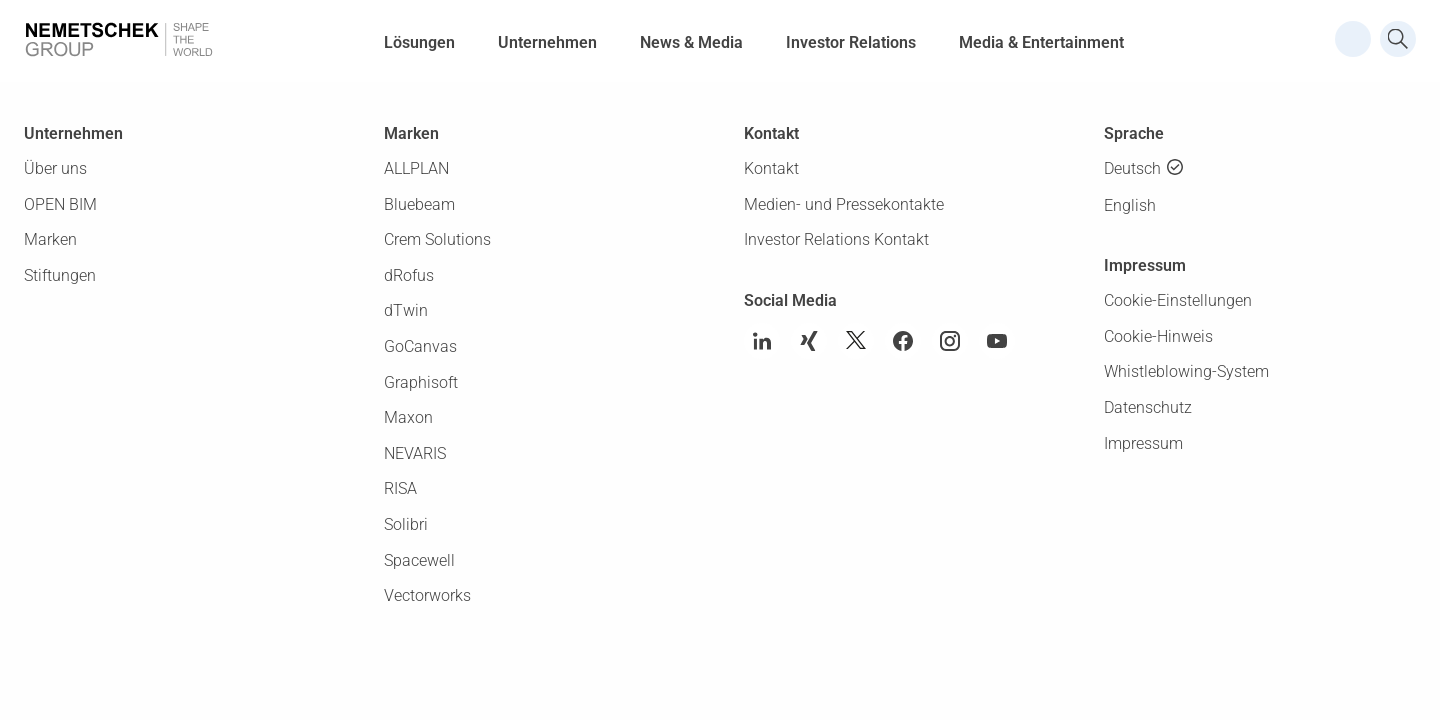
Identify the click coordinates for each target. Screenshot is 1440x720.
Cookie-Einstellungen (1178, 300)
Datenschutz (1148, 407)
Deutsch (1132, 168)
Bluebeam (419, 204)
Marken (50, 239)
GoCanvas (420, 346)
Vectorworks (427, 595)
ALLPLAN (416, 168)
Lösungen (419, 42)
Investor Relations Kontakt (836, 239)
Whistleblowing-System (1186, 371)
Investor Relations (851, 42)
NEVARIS (415, 453)
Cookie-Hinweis (1158, 336)
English (1130, 205)
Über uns (55, 168)
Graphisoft (421, 382)
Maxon (408, 417)
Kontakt (771, 168)
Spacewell (419, 560)
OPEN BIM (60, 204)
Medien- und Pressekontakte (844, 204)
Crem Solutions (437, 239)
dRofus (409, 275)
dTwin (406, 310)
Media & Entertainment (1041, 42)
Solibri (406, 524)
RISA (400, 488)
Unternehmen (547, 42)
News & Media (691, 42)
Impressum (1143, 443)
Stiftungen (60, 275)
